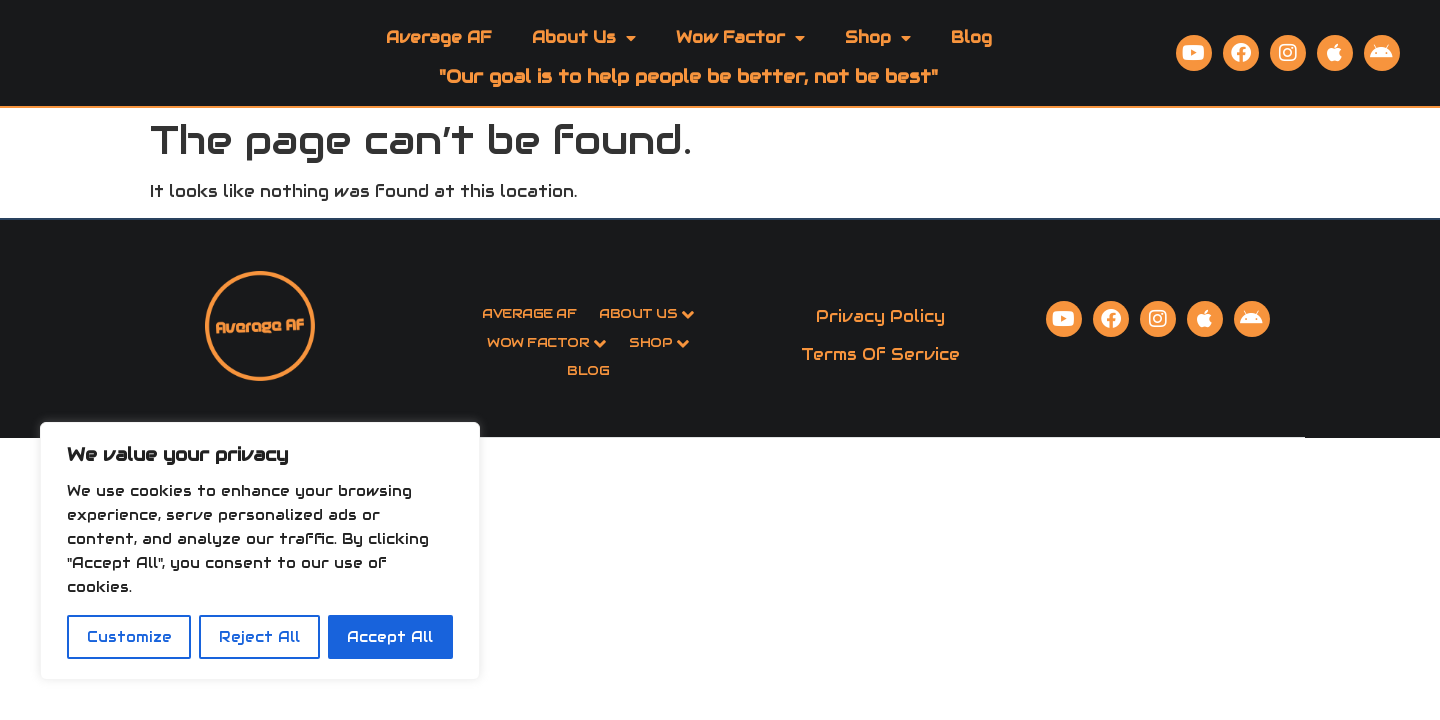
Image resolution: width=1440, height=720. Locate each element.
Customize (129, 637)
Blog (971, 56)
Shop (878, 57)
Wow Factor (740, 57)
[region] (260, 551)
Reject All (259, 637)
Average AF (439, 56)
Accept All (390, 637)
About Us (584, 57)
